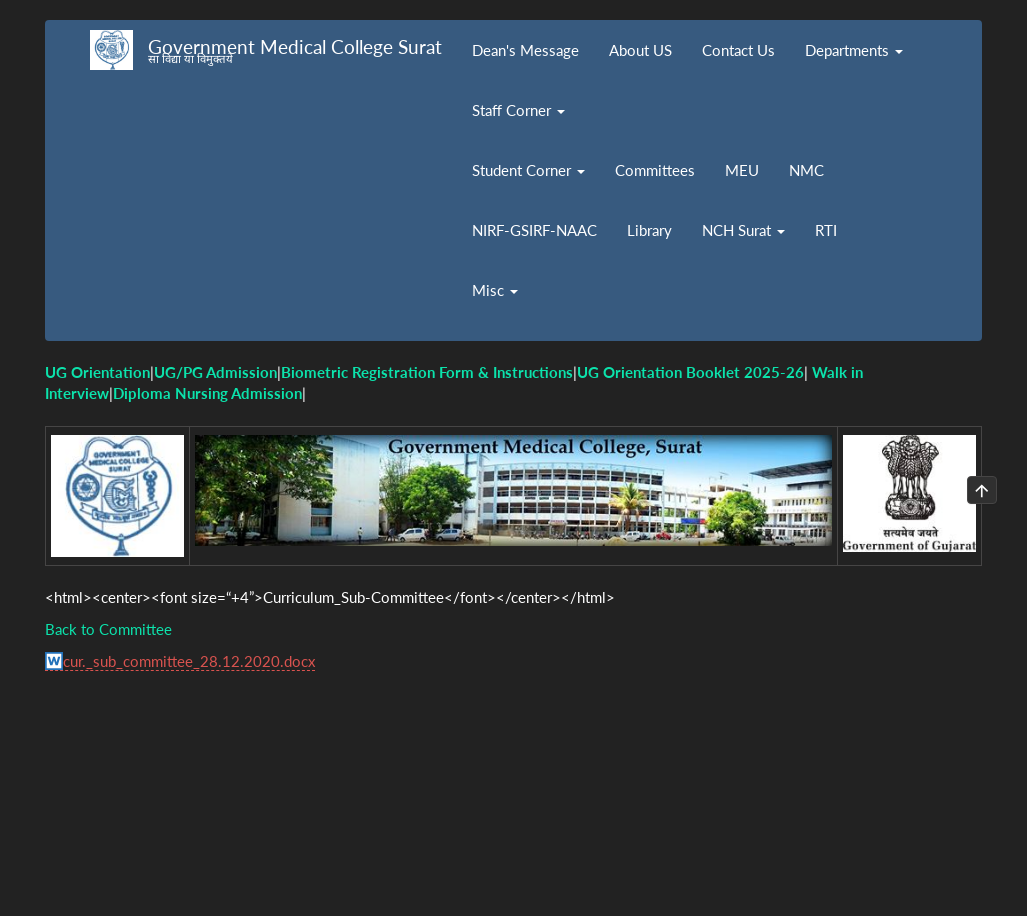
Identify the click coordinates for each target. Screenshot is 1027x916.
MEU (742, 170)
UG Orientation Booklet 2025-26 (690, 372)
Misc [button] (495, 290)
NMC (806, 170)
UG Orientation (97, 372)
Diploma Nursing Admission (207, 393)
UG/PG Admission (215, 372)
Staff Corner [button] (518, 110)
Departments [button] (854, 50)
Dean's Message (525, 50)
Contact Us (738, 50)
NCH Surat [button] (743, 230)
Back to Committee (108, 629)
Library (649, 230)
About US (640, 50)
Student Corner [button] (528, 170)
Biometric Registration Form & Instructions (427, 372)
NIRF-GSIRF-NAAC (534, 230)
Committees (655, 170)
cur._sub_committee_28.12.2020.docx (189, 661)
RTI (826, 230)
